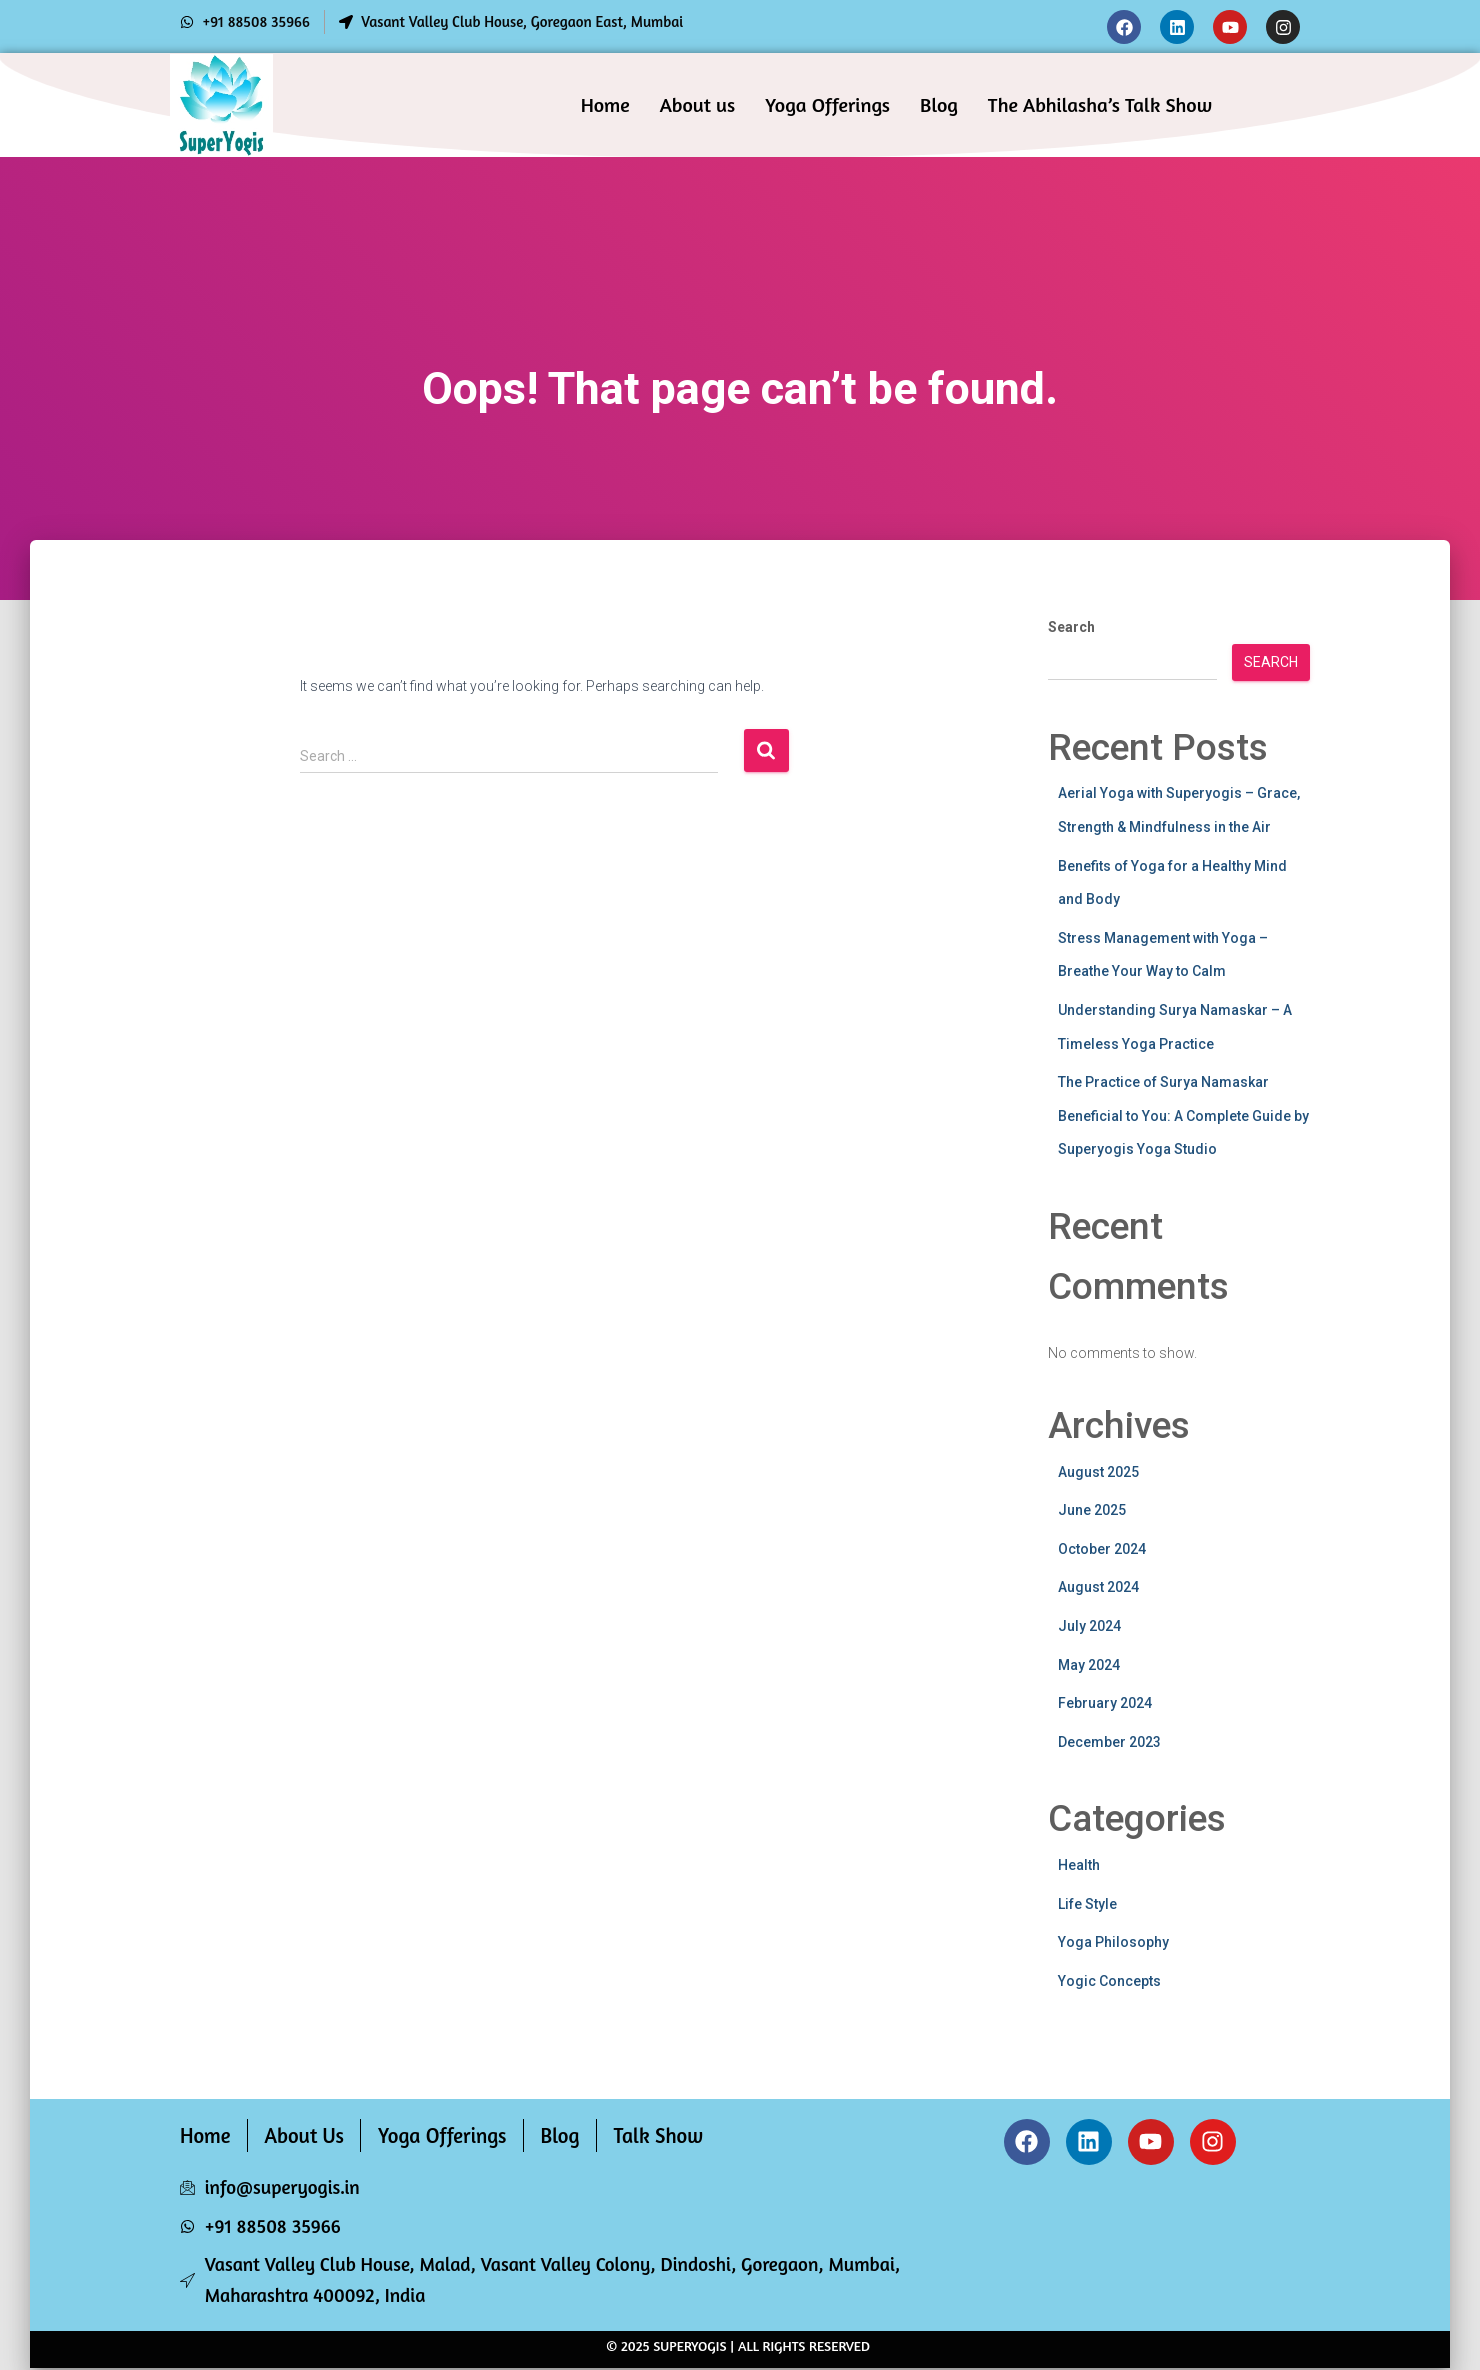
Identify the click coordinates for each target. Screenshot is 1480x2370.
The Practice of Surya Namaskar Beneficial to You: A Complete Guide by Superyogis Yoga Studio (1183, 1115)
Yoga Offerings (827, 104)
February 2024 (1105, 1703)
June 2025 (1092, 1510)
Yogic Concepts (1109, 1981)
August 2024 (1098, 1587)
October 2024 (1102, 1549)
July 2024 (1089, 1626)
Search (1071, 627)
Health (1079, 1865)
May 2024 (1089, 1665)
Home (605, 104)
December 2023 (1109, 1742)
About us (698, 104)
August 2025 (1098, 1472)
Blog (939, 104)
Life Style (1087, 1904)
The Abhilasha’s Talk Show (1100, 104)
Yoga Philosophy (1113, 1942)
